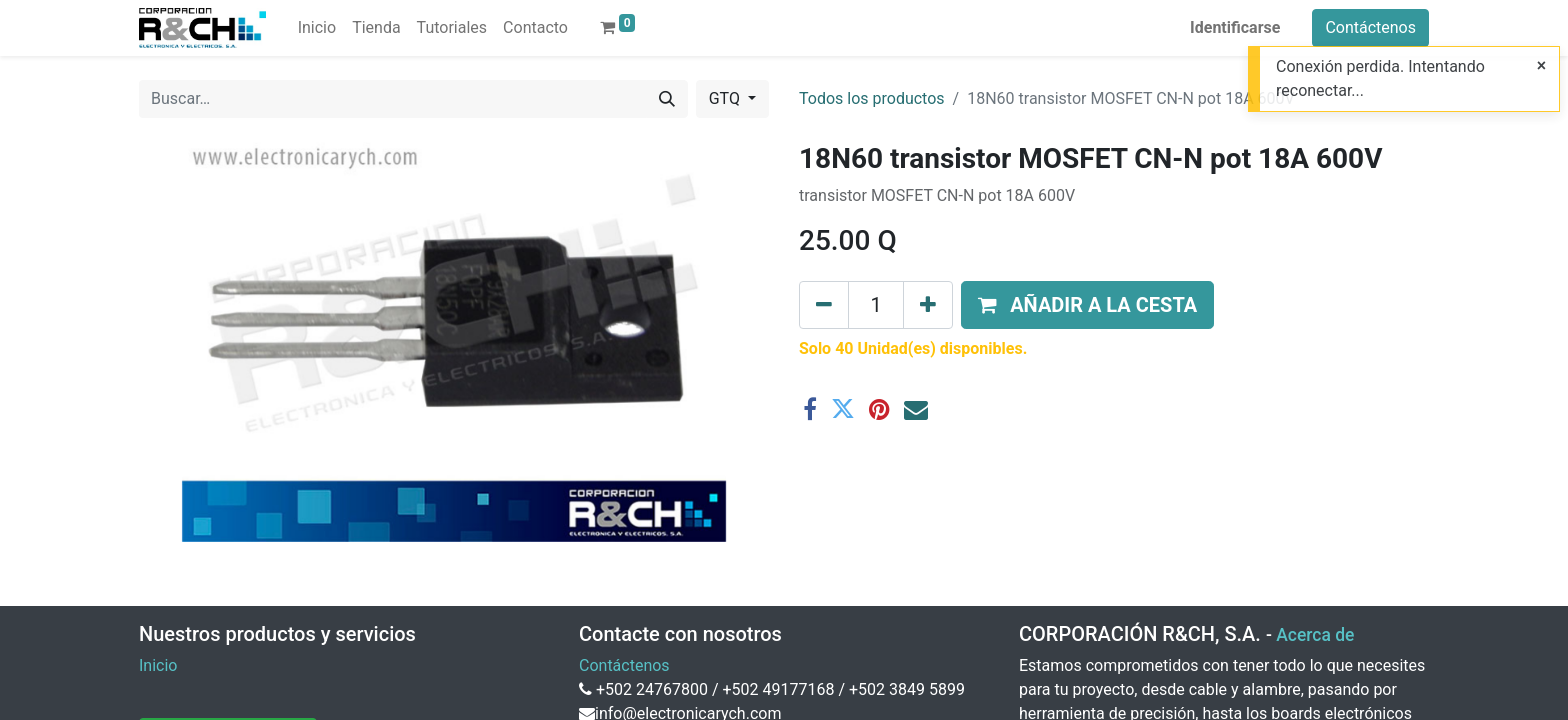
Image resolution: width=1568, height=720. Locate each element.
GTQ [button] (726, 98)
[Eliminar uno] (824, 305)
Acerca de (1315, 635)
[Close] (1541, 66)
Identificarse (1235, 27)
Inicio (158, 665)
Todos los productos (872, 98)
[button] (1087, 305)
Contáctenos (1370, 27)
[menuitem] (317, 28)
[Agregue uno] (928, 305)
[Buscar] (667, 99)
